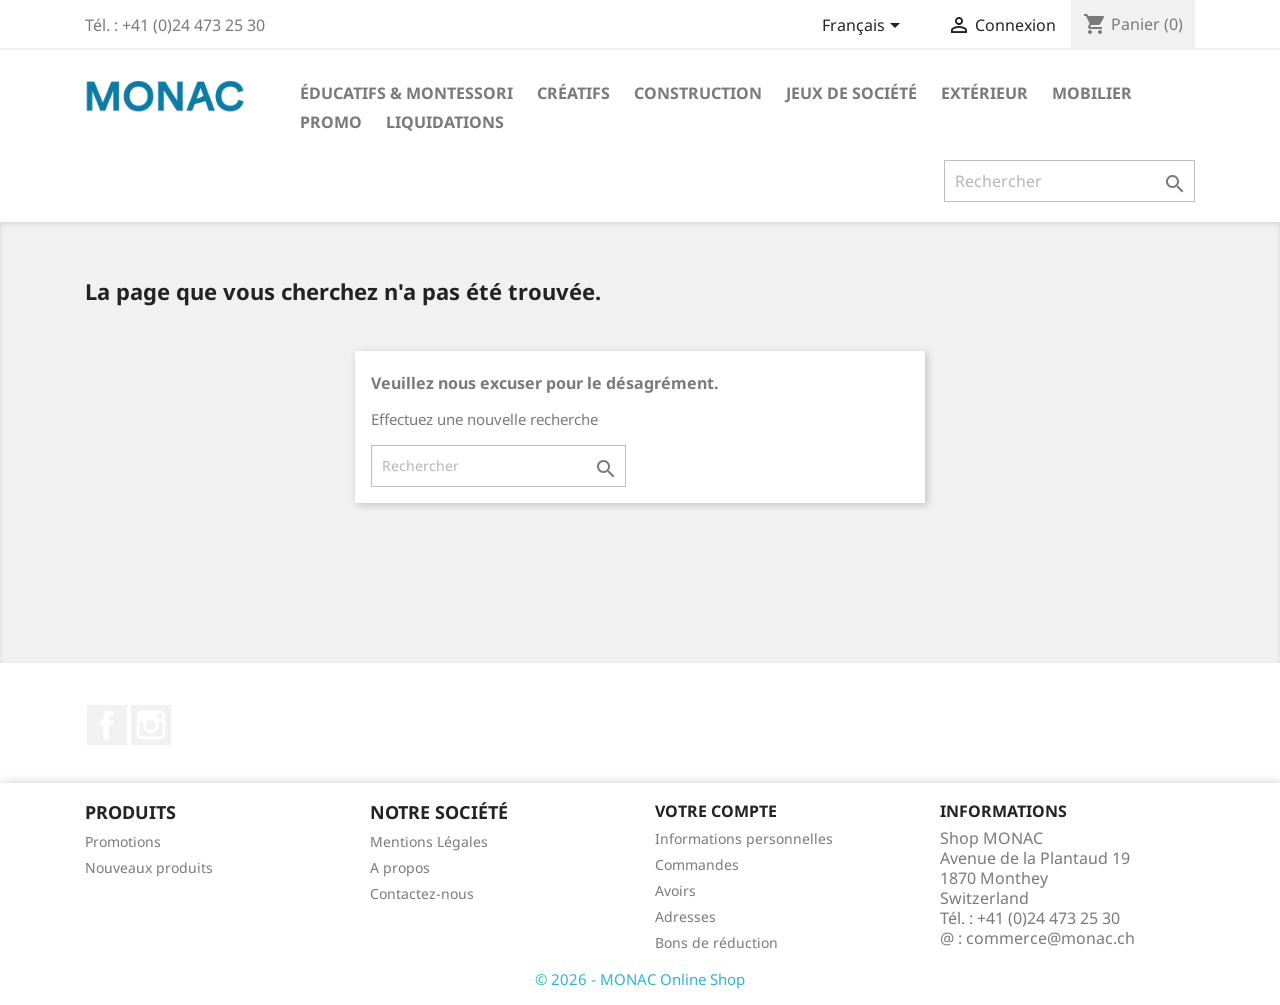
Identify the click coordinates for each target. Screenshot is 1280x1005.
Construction (698, 93)
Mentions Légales (429, 841)
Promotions (123, 841)
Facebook (107, 725)
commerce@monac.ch (1050, 938)
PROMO (331, 122)
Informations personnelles (744, 838)
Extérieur (984, 93)
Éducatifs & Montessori (406, 93)
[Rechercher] (1069, 181)
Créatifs (573, 93)
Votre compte (716, 811)
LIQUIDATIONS (445, 122)
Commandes (697, 864)
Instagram (151, 725)
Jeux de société (851, 93)
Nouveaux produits (149, 867)
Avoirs (675, 890)
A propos (400, 867)
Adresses (685, 916)
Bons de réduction (716, 942)
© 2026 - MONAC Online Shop (640, 979)
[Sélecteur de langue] (864, 27)
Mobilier (1092, 93)
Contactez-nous (422, 893)
